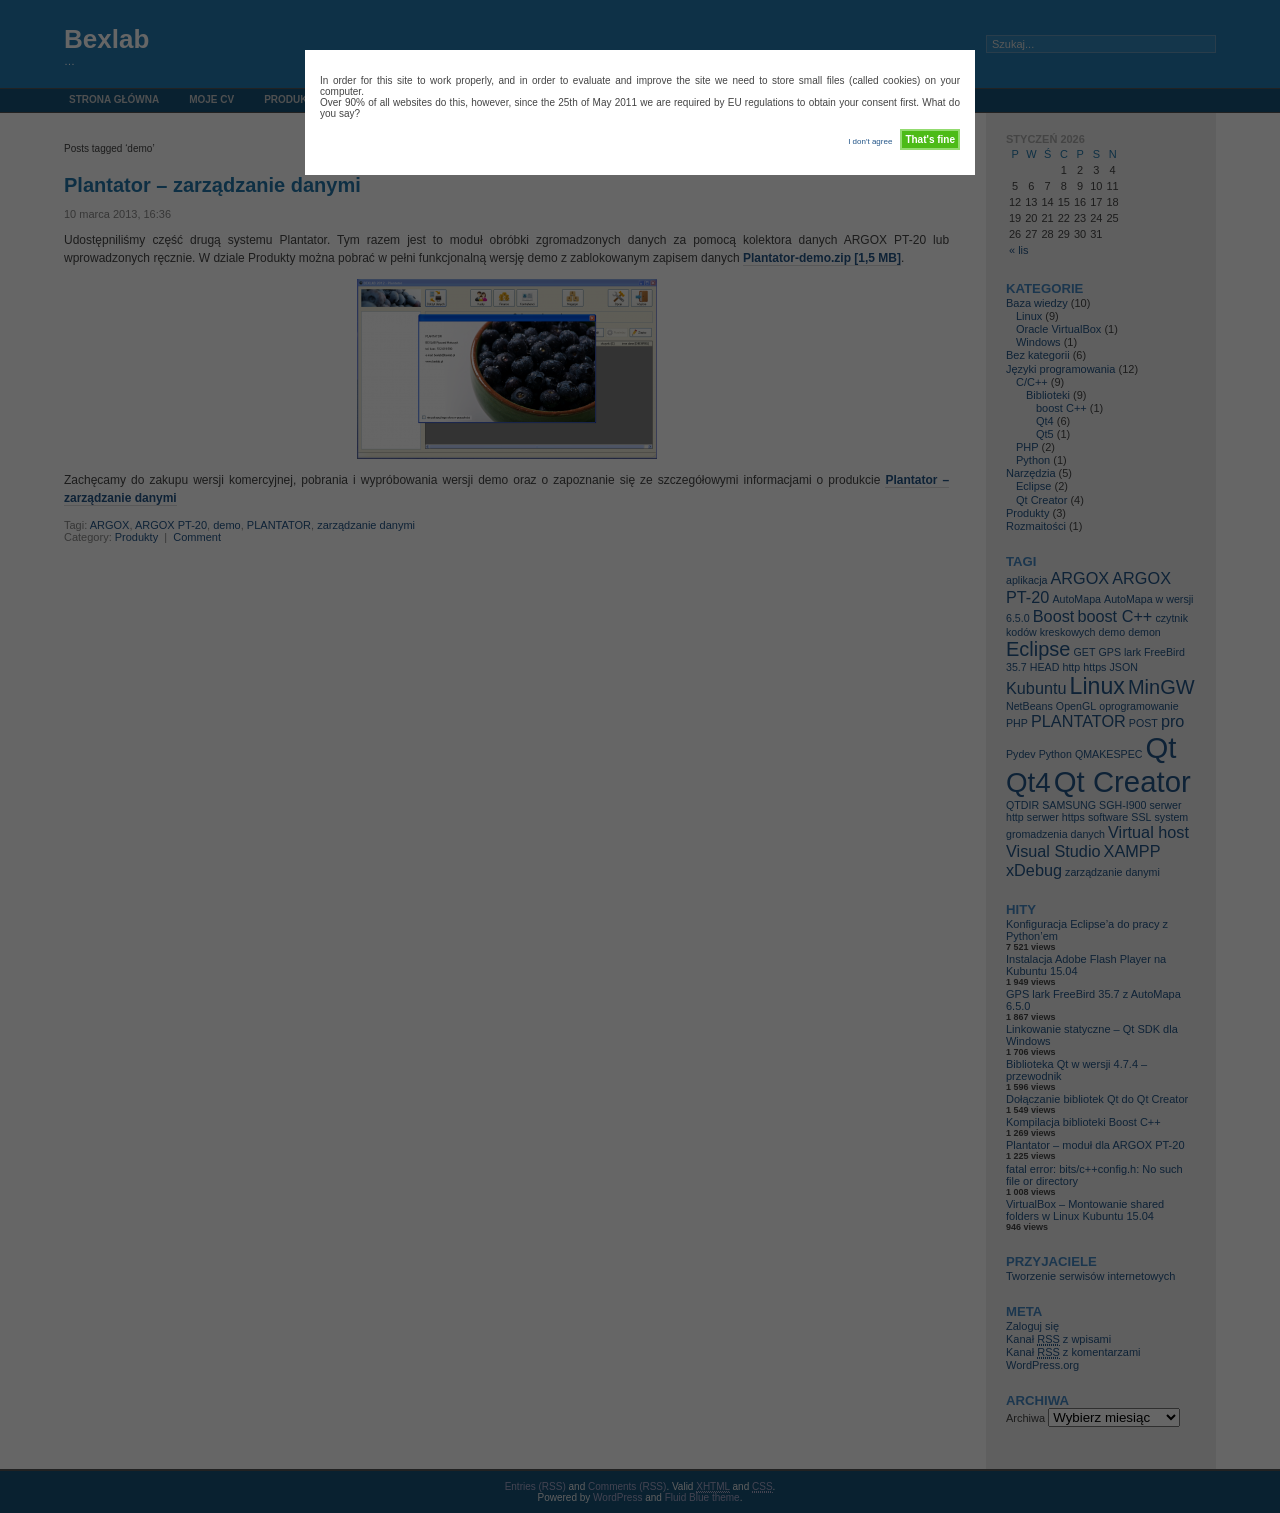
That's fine (930, 139)
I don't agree (870, 141)
